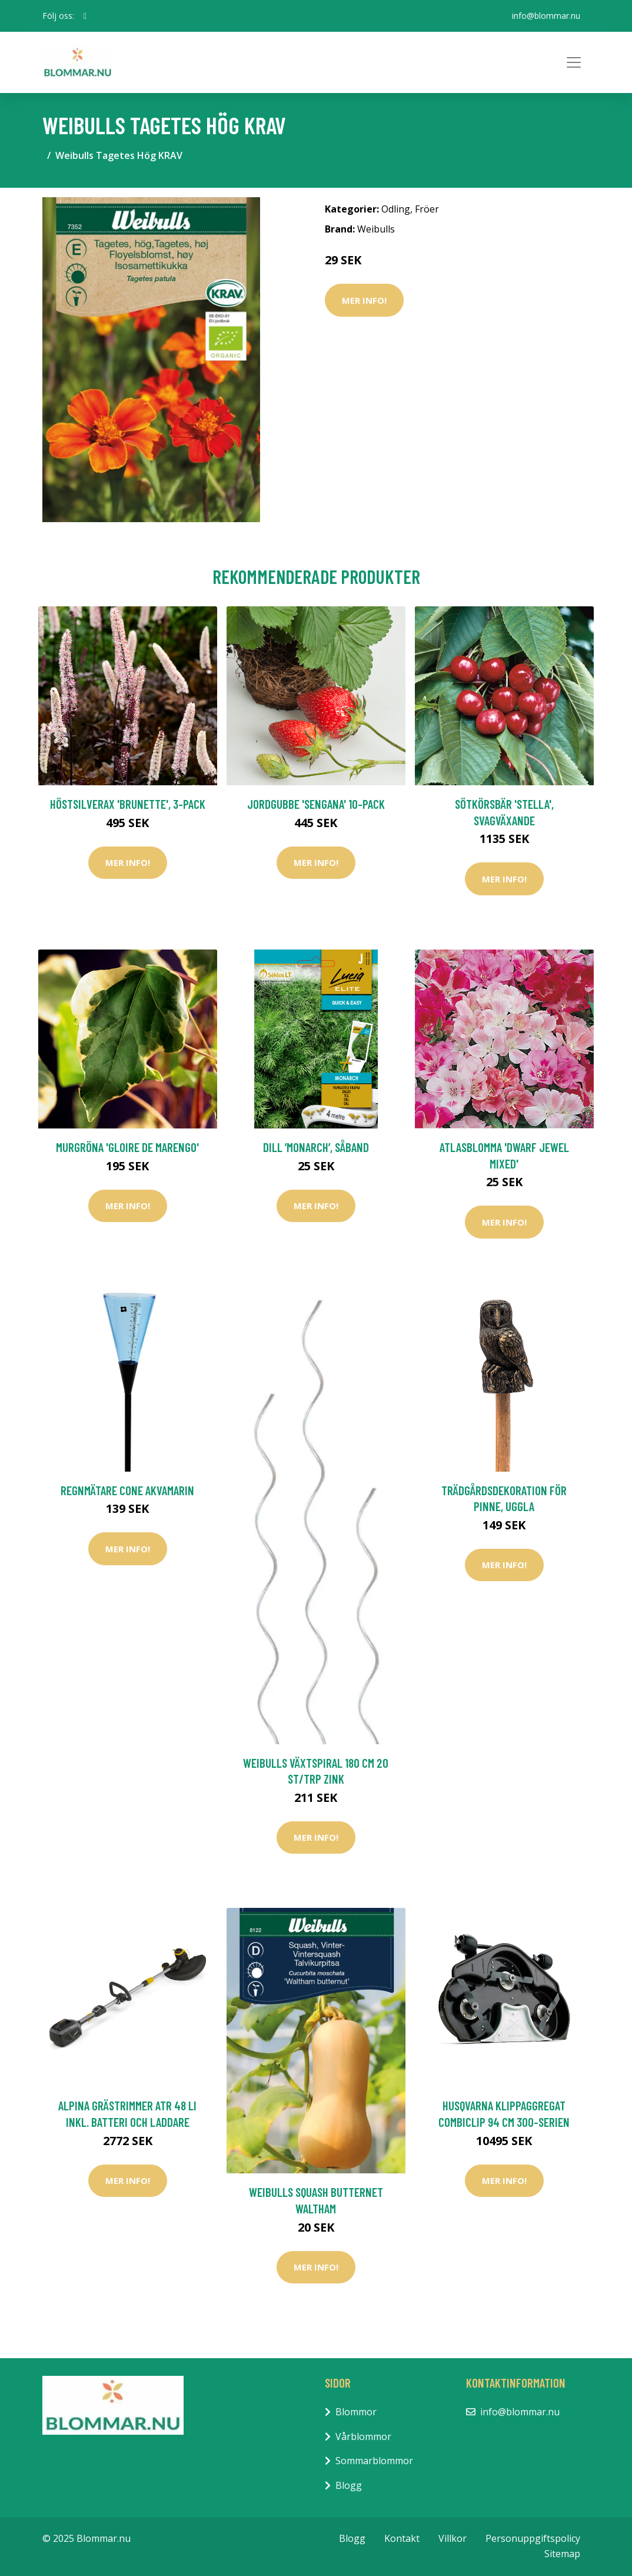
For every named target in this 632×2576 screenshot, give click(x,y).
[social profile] (85, 16)
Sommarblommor (374, 2460)
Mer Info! (364, 300)
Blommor (356, 2411)
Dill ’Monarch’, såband (316, 1147)
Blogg (348, 2485)
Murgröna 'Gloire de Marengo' (127, 1147)
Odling (395, 209)
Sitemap (562, 2553)
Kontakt (402, 2538)
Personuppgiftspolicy (532, 2538)
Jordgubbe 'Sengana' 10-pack (316, 803)
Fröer (427, 209)
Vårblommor (363, 2436)
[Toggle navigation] (574, 62)
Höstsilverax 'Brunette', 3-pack (127, 803)
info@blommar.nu (546, 15)
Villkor (452, 2538)
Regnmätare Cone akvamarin (127, 1490)
